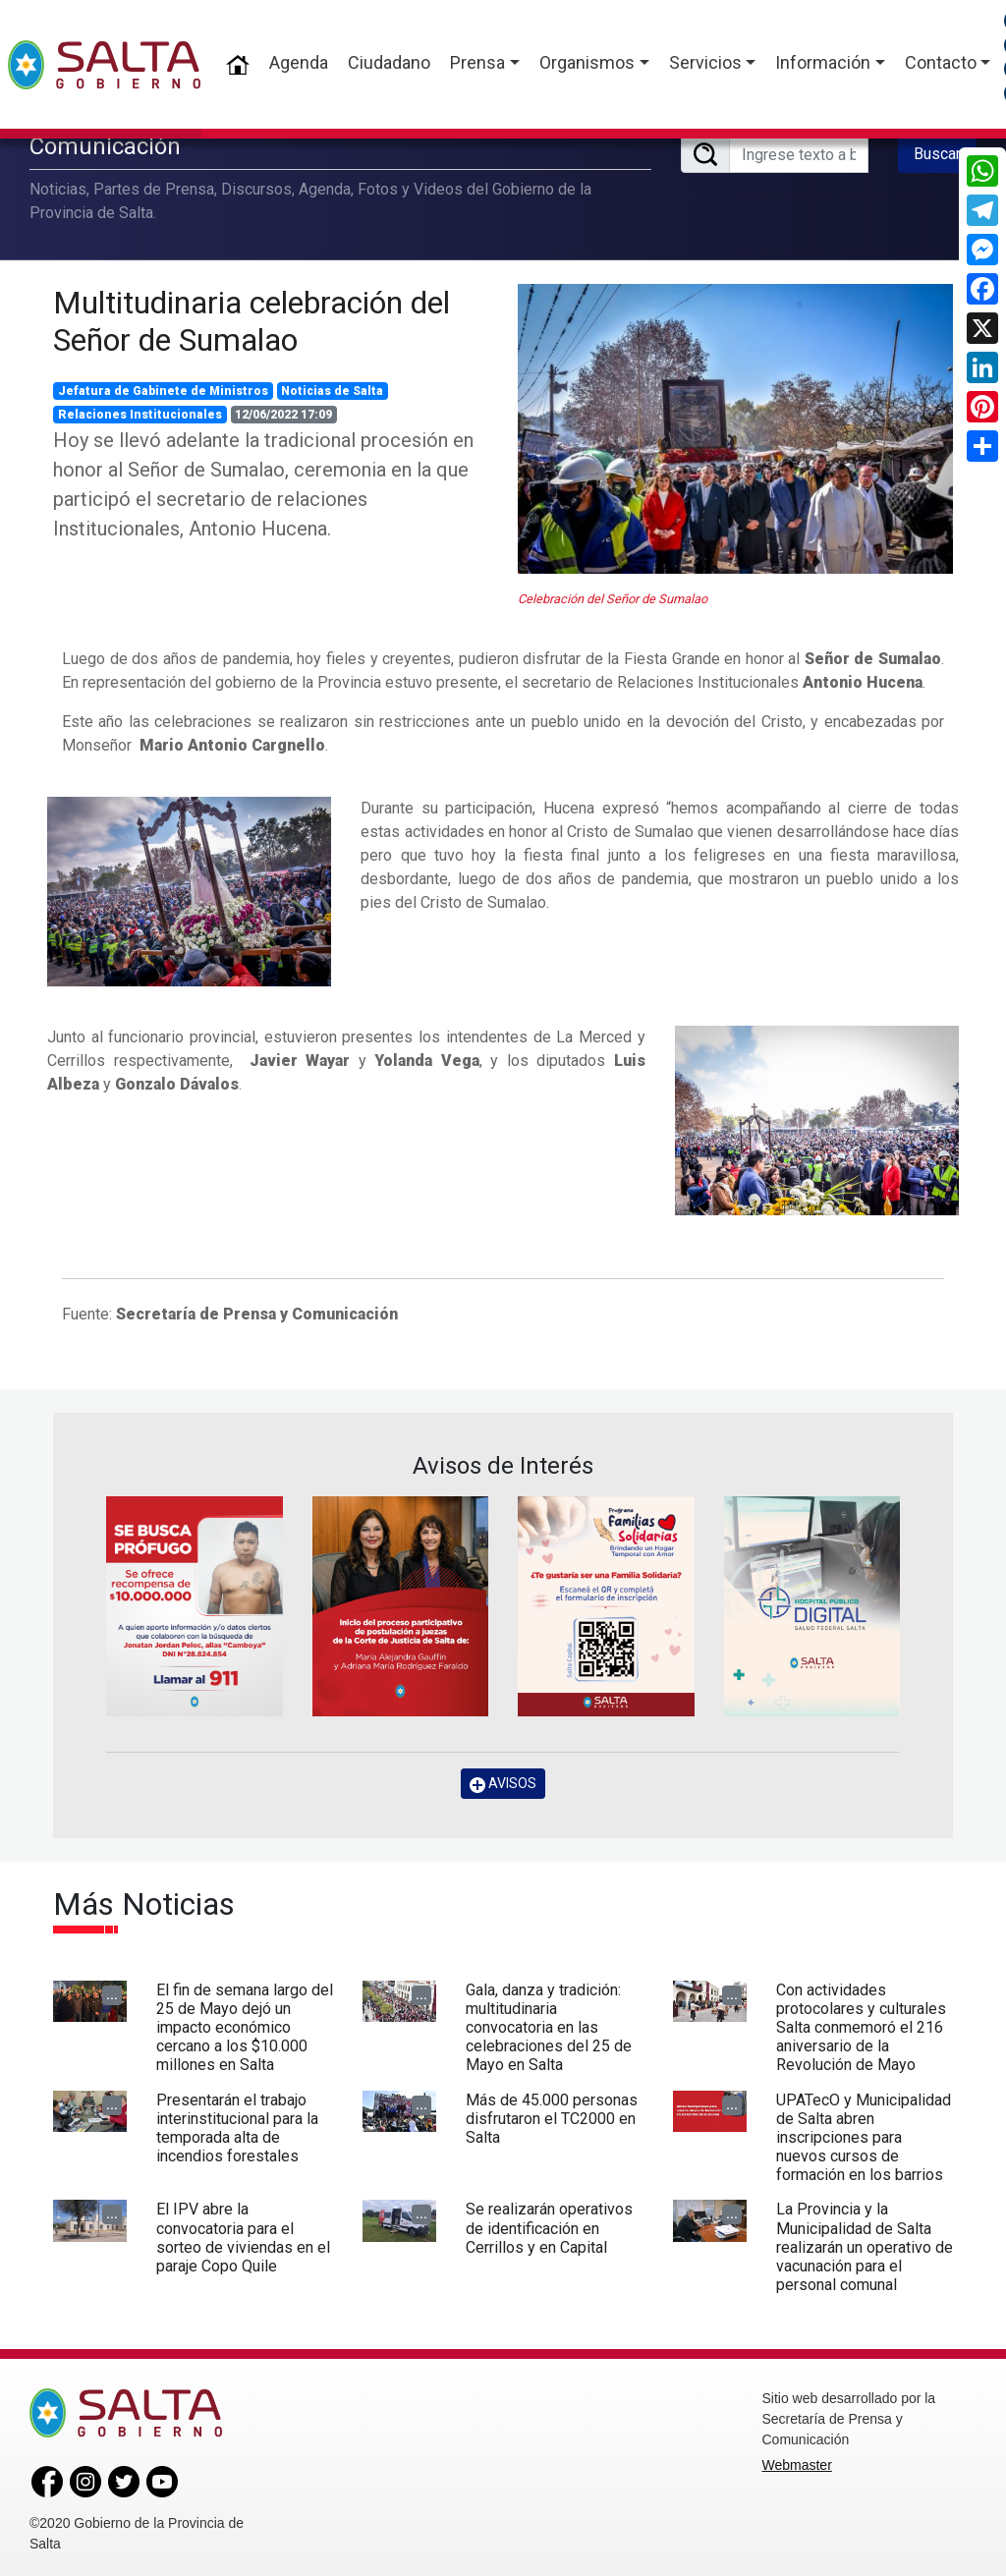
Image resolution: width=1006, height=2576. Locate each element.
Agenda (298, 62)
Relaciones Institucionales (140, 414)
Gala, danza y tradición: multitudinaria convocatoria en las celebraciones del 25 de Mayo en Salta (549, 2027)
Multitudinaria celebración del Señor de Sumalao (251, 320)
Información (822, 62)
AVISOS (503, 1783)
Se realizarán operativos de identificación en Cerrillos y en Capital (549, 2228)
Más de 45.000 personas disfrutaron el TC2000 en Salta (552, 2118)
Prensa (477, 62)
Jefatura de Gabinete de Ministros (163, 391)
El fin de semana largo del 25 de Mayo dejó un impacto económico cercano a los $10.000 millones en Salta (244, 2027)
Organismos (587, 62)
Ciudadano (389, 62)
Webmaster (797, 2465)
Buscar (937, 153)
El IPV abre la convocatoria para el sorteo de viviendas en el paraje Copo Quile (243, 2237)
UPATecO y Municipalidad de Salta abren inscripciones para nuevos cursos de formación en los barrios (863, 2137)
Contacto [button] (941, 62)
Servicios (705, 62)
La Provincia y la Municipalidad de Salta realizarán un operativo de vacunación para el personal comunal (864, 2247)
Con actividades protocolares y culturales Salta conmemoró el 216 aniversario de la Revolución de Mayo (861, 2027)
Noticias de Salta (332, 391)
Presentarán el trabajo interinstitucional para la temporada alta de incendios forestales (237, 2127)
